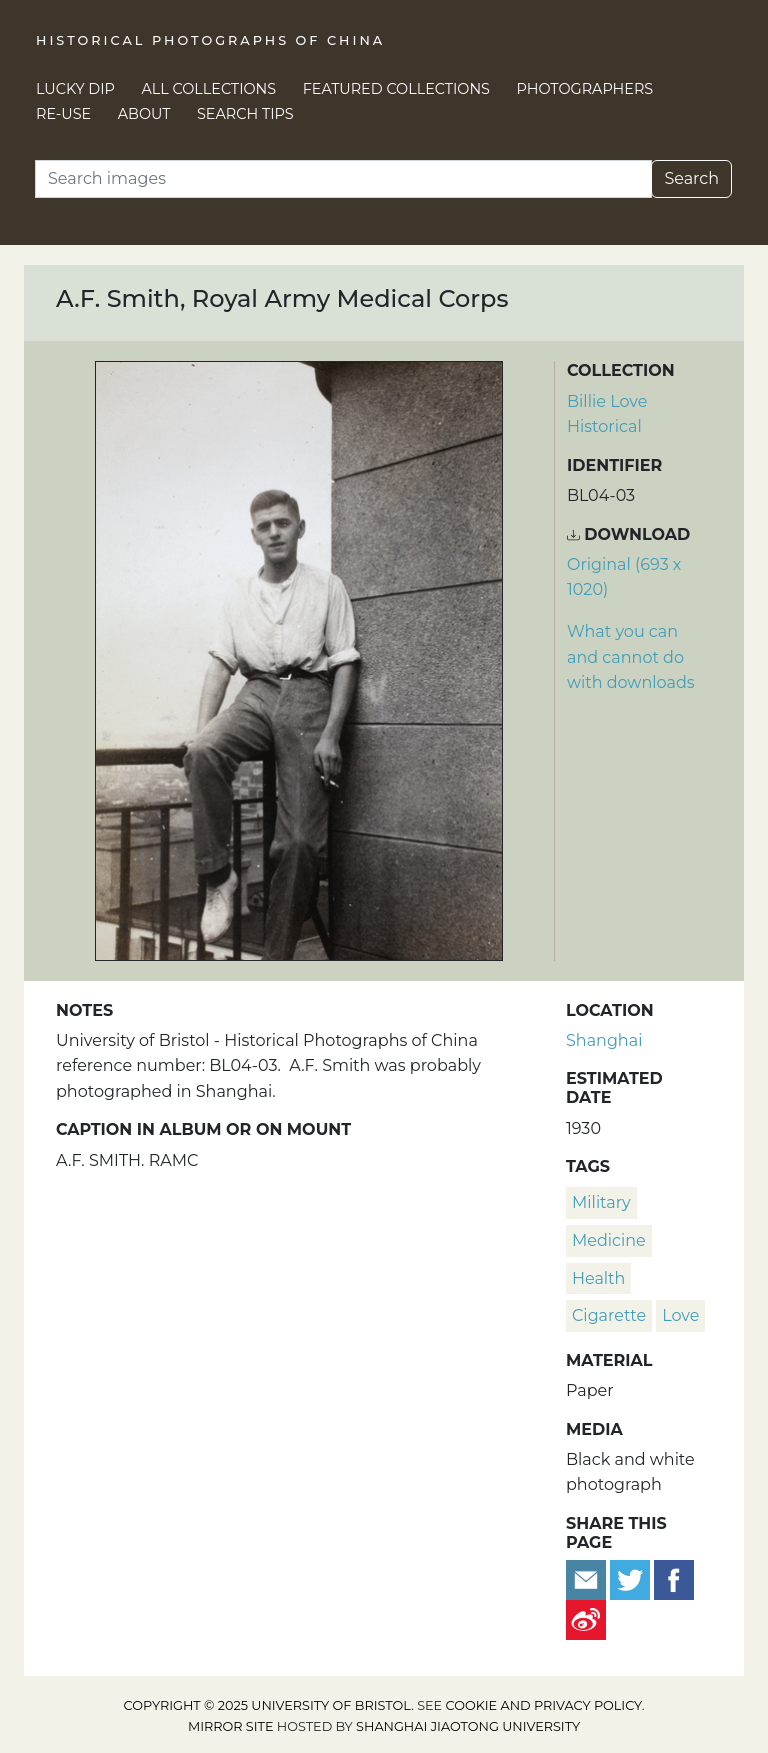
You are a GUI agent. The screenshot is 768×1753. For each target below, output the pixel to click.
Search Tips (245, 114)
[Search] (343, 179)
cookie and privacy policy (544, 1705)
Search (691, 178)
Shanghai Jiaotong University (468, 1726)
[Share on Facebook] (674, 1579)
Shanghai (604, 1040)
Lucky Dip (75, 89)
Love (680, 1315)
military (601, 1202)
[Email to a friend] (588, 1579)
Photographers (585, 89)
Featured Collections (396, 89)
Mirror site (231, 1726)
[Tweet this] (632, 1579)
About (144, 114)
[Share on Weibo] (586, 1619)
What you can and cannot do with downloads (631, 657)
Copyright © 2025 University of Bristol (268, 1705)
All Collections (209, 89)
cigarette (609, 1315)
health (598, 1278)
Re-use (63, 114)
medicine (609, 1240)
